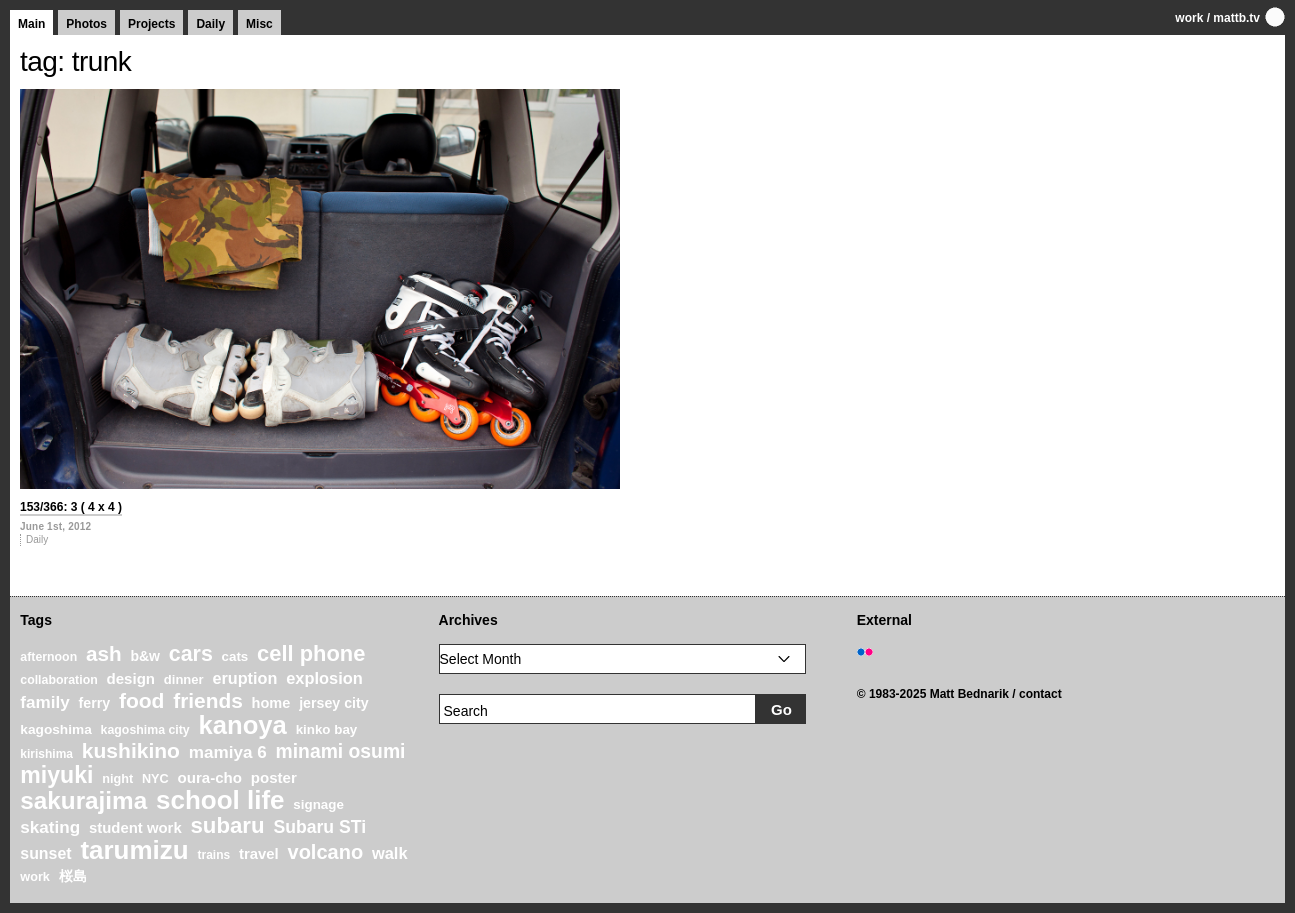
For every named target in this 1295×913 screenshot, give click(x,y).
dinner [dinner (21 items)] (184, 679)
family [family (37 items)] (44, 702)
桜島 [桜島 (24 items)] (73, 876)
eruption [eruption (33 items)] (244, 678)
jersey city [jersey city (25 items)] (334, 703)
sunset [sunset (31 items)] (45, 853)
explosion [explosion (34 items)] (324, 678)
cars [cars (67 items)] (191, 654)
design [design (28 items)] (131, 678)
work (1189, 18)
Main (31, 24)
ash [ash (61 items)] (104, 653)
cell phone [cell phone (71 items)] (311, 653)
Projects (151, 24)
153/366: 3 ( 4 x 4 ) (71, 507)
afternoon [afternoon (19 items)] (48, 657)
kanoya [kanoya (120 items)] (242, 725)
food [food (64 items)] (142, 700)
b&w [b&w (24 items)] (145, 656)
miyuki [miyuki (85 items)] (56, 775)
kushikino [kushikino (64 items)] (131, 750)
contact (1040, 694)
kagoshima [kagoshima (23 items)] (56, 729)
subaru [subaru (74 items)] (227, 825)
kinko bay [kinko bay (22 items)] (327, 729)
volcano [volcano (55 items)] (326, 852)
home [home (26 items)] (271, 703)
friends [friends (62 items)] (208, 700)
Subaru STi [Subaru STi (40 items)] (319, 827)
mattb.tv (1236, 18)
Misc (259, 24)
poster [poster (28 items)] (274, 777)
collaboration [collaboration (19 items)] (58, 680)
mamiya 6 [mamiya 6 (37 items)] (228, 752)
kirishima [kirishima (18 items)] (46, 754)
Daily (210, 24)
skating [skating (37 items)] (50, 827)
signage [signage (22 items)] (318, 804)
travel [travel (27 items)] (259, 854)
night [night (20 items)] (117, 779)
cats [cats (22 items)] (235, 656)
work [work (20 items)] (35, 877)
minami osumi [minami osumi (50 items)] (341, 751)
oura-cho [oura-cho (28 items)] (210, 777)
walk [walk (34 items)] (390, 853)
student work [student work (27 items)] (135, 828)
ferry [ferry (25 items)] (95, 703)
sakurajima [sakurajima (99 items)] (83, 800)
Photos (86, 24)
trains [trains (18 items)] (214, 855)
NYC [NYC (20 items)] (155, 779)
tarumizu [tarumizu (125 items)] (134, 850)
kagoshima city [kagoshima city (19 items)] (145, 730)
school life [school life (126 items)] (220, 800)
